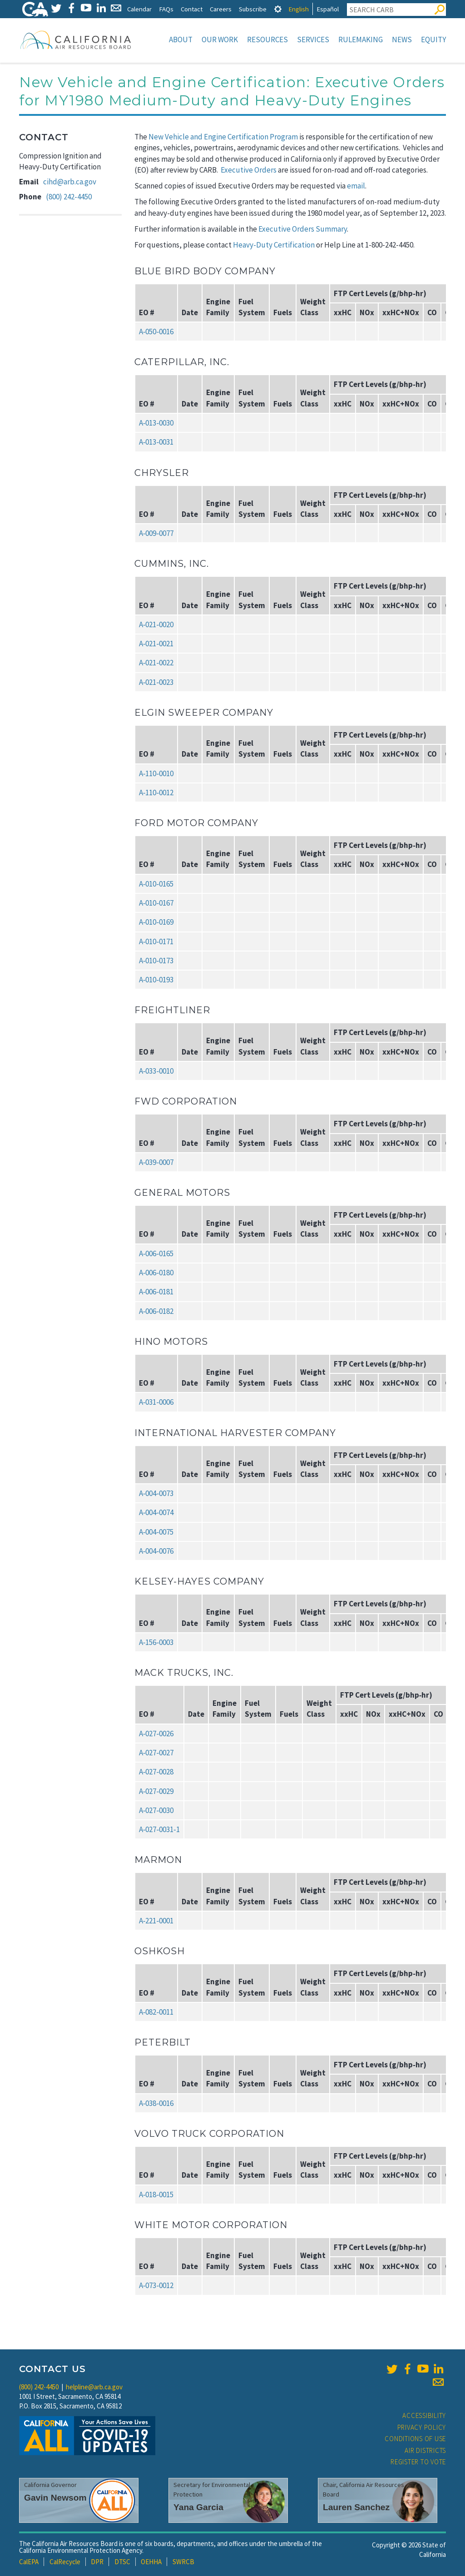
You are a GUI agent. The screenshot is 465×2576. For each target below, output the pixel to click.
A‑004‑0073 (156, 1493)
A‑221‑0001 (156, 1921)
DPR (97, 2561)
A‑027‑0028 (156, 1772)
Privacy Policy (421, 2427)
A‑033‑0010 (156, 1071)
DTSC (122, 2561)
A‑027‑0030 (156, 1810)
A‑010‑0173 (156, 961)
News (402, 40)
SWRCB (183, 2561)
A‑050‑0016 (156, 332)
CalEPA (29, 2561)
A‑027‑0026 (156, 1734)
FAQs (166, 9)
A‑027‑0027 (156, 1753)
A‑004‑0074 (156, 1512)
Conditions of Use (415, 2438)
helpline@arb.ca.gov (94, 2387)
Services (313, 40)
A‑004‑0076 (156, 1551)
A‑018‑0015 (156, 2195)
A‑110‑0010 (156, 773)
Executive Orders (249, 170)
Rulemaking (360, 40)
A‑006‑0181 (156, 1292)
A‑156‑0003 (156, 1642)
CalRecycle (64, 2561)
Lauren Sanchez (356, 2507)
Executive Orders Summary (302, 229)
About (181, 40)
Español (328, 9)
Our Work (220, 40)
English (298, 9)
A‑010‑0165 (156, 884)
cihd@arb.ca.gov (69, 182)
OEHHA (151, 2561)
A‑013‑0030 (156, 423)
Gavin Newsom (55, 2497)
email (356, 186)
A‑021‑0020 (156, 624)
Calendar (139, 9)
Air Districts (425, 2450)
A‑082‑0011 (156, 2012)
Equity (433, 40)
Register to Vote (418, 2461)
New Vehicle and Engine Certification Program (223, 137)
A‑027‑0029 (156, 1791)
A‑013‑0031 (156, 442)
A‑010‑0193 (156, 980)
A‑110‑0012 (156, 793)
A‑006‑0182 (156, 1311)
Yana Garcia (198, 2507)
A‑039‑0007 (156, 1162)
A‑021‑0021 (156, 644)
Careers (221, 9)
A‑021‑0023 (156, 682)
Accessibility (424, 2415)
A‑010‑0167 (156, 903)
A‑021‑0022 (156, 663)
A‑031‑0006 (156, 1402)
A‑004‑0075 (156, 1532)
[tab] (278, 9)
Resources (267, 40)
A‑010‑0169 (156, 922)
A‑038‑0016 (156, 2103)
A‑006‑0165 (156, 1253)
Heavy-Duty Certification (274, 245)
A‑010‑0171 (156, 941)
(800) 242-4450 (69, 197)
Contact (192, 9)
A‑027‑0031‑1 (159, 1829)
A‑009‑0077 (156, 533)
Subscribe (253, 9)
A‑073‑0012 (156, 2285)
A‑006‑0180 (156, 1273)
